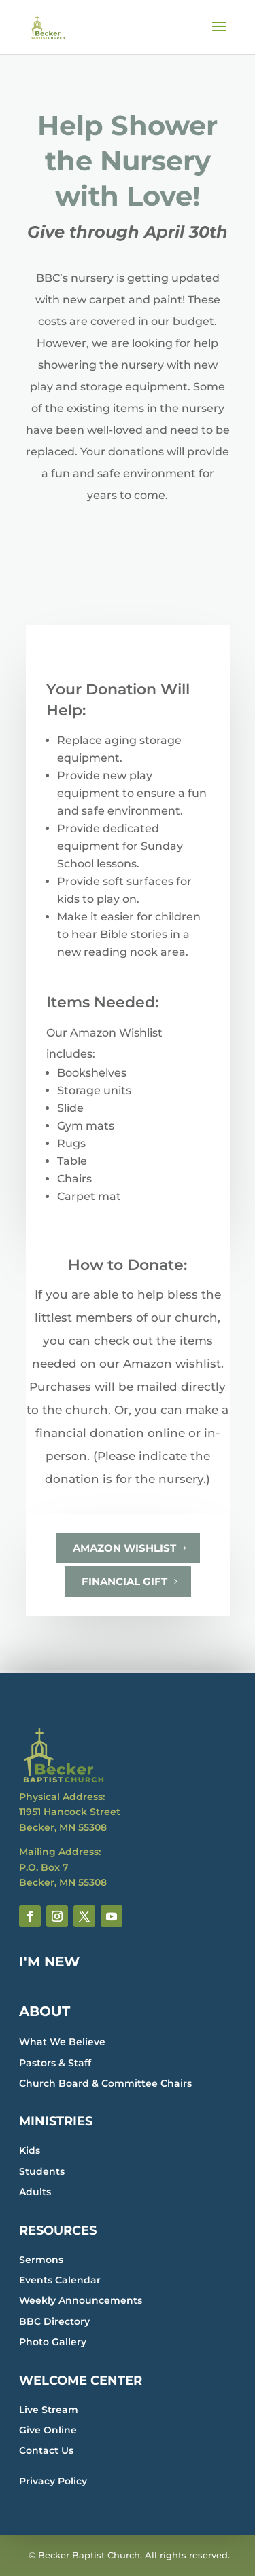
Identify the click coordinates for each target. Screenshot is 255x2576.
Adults (35, 2192)
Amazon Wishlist (124, 1548)
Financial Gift (124, 1581)
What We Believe (62, 2042)
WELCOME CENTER (80, 2380)
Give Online (48, 2430)
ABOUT (44, 2011)
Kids (29, 2150)
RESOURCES (58, 2230)
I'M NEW (49, 1962)
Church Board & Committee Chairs (105, 2083)
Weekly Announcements (80, 2300)
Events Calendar (60, 2280)
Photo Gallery (52, 2342)
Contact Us (46, 2450)
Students (42, 2171)
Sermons (41, 2260)
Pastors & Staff (55, 2063)
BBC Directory (54, 2321)
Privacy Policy (53, 2481)
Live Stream (48, 2410)
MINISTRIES (55, 2121)
